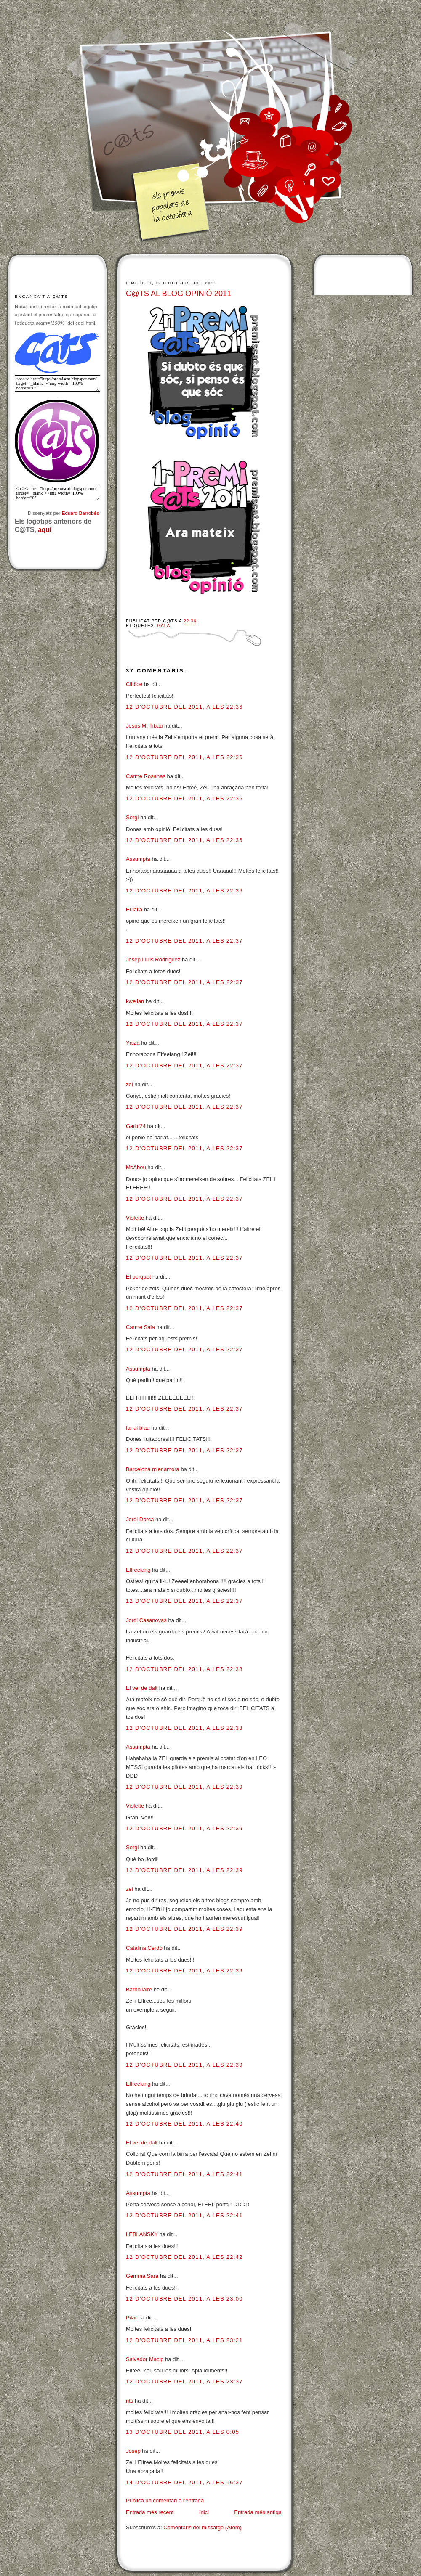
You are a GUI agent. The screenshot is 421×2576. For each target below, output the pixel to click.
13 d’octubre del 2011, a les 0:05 (182, 2432)
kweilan (135, 1001)
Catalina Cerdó (144, 1948)
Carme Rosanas (145, 776)
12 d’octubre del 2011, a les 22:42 (184, 2257)
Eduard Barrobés (80, 513)
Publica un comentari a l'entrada (165, 2500)
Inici (204, 2512)
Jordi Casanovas (146, 1620)
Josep (133, 2451)
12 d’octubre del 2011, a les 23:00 (184, 2298)
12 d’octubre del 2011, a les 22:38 (184, 1669)
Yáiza (133, 1043)
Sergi (132, 817)
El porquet (138, 1276)
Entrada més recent (149, 2512)
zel (129, 1084)
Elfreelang (138, 1570)
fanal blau (137, 1427)
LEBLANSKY (142, 2234)
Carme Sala (140, 1327)
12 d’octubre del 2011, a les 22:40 (184, 2124)
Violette (135, 1218)
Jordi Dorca (140, 1519)
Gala (163, 625)
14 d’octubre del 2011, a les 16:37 (184, 2482)
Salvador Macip (145, 2359)
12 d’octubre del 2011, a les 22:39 (184, 1787)
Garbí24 (136, 1126)
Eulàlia (134, 909)
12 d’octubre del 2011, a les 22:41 (184, 2174)
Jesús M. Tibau (144, 726)
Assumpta (138, 859)
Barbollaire (139, 1989)
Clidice (134, 684)
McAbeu (136, 1167)
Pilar (131, 2317)
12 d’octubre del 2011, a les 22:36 (184, 707)
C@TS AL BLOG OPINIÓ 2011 (178, 293)
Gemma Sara (142, 2276)
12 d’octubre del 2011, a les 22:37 (184, 940)
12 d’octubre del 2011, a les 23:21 (184, 2340)
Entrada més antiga (258, 2512)
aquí (44, 529)
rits (129, 2401)
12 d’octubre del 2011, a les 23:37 (184, 2381)
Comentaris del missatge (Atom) (202, 2527)
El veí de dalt (141, 1688)
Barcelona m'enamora (152, 1469)
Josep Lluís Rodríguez (153, 959)
